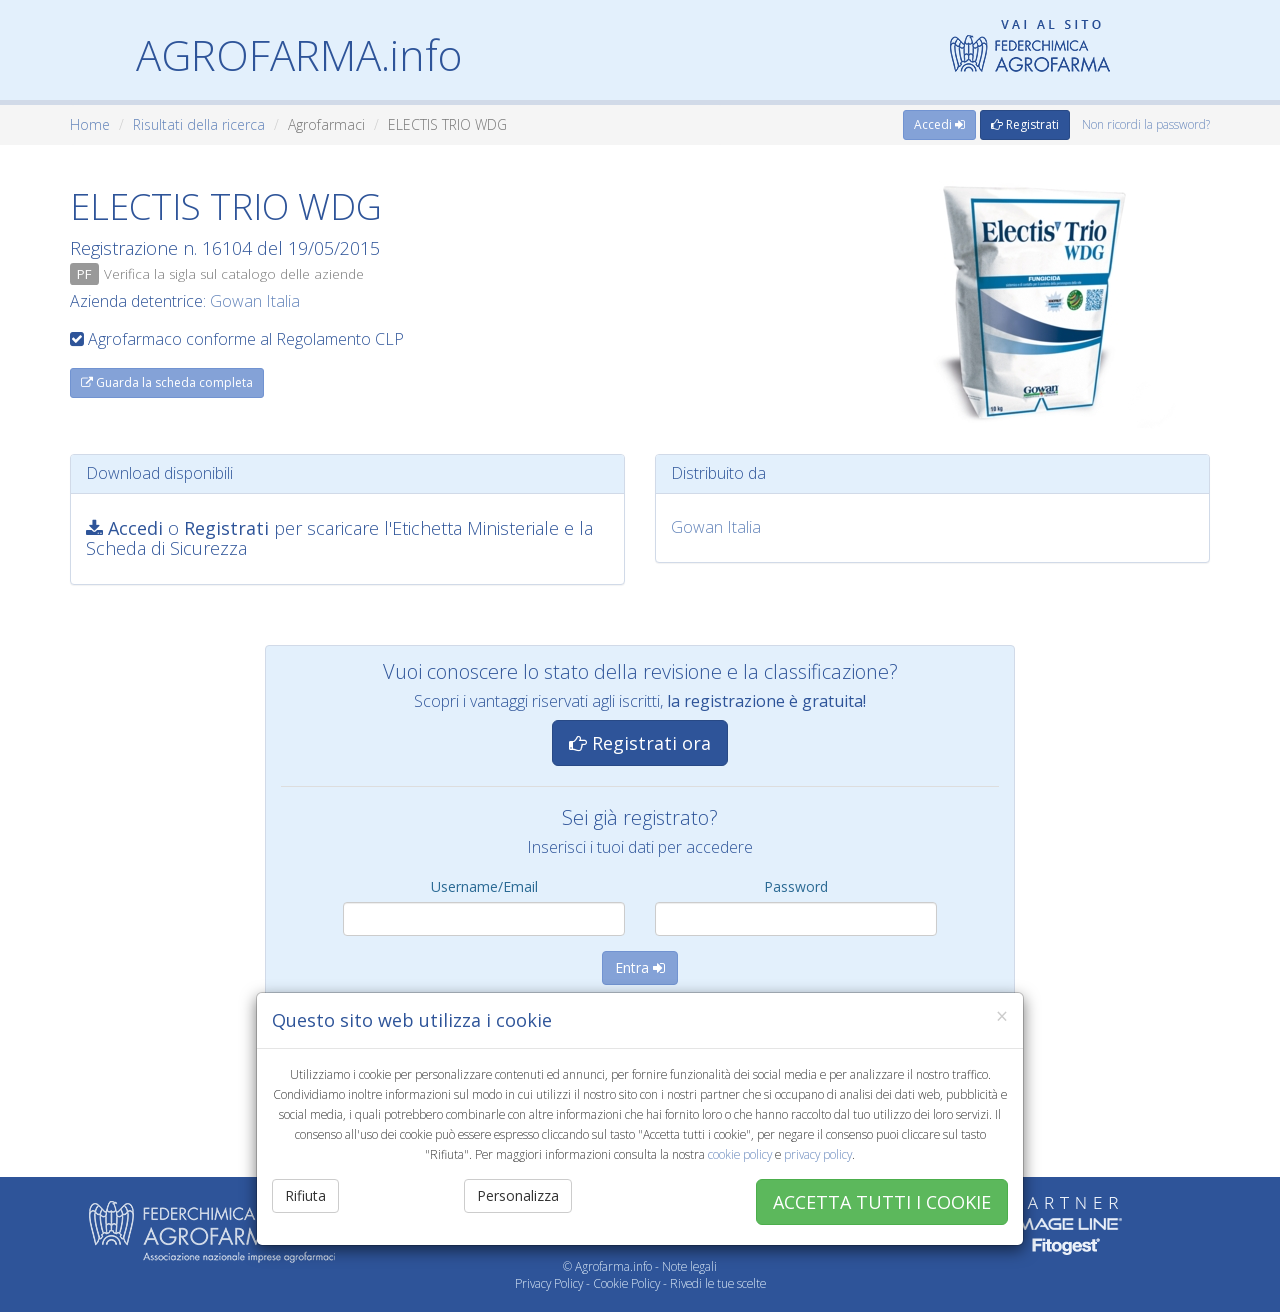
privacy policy (818, 1154)
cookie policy (740, 1154)
